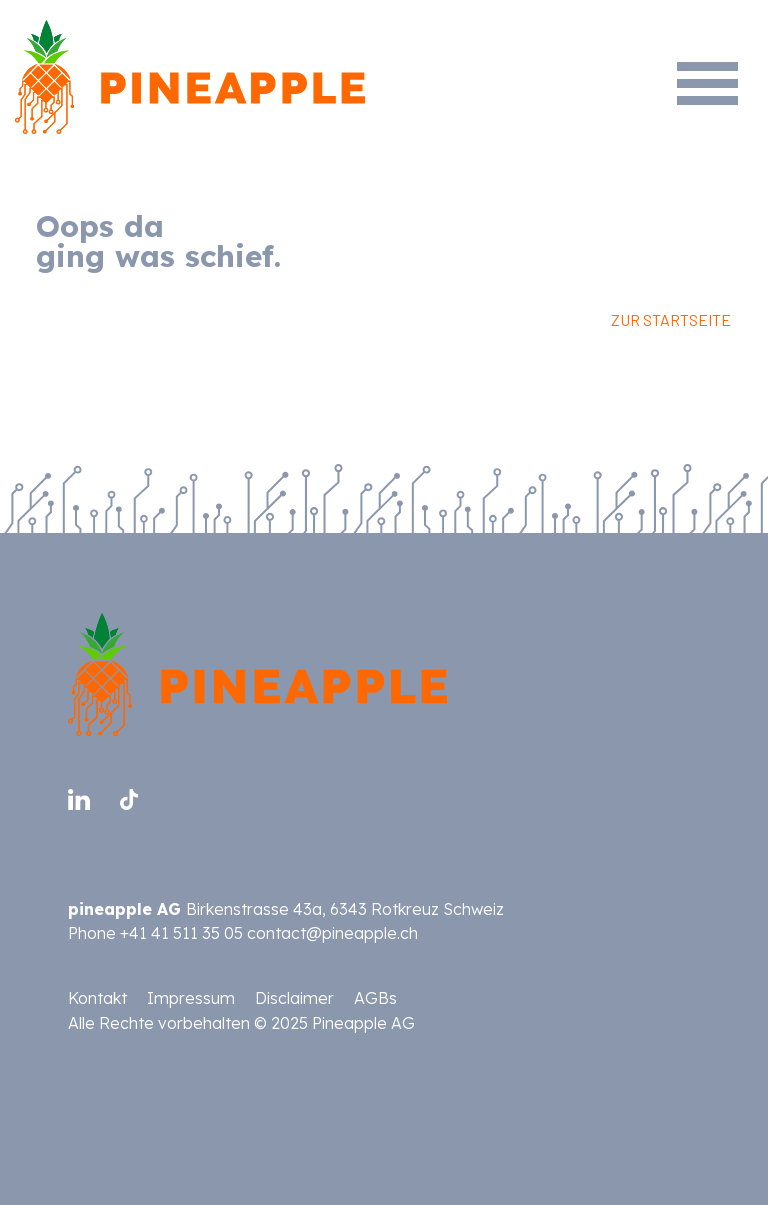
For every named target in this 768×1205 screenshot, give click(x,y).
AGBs (375, 998)
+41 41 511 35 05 (181, 933)
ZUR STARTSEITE (671, 319)
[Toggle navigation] (716, 58)
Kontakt (97, 998)
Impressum (191, 998)
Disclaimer (294, 998)
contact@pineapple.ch (332, 933)
